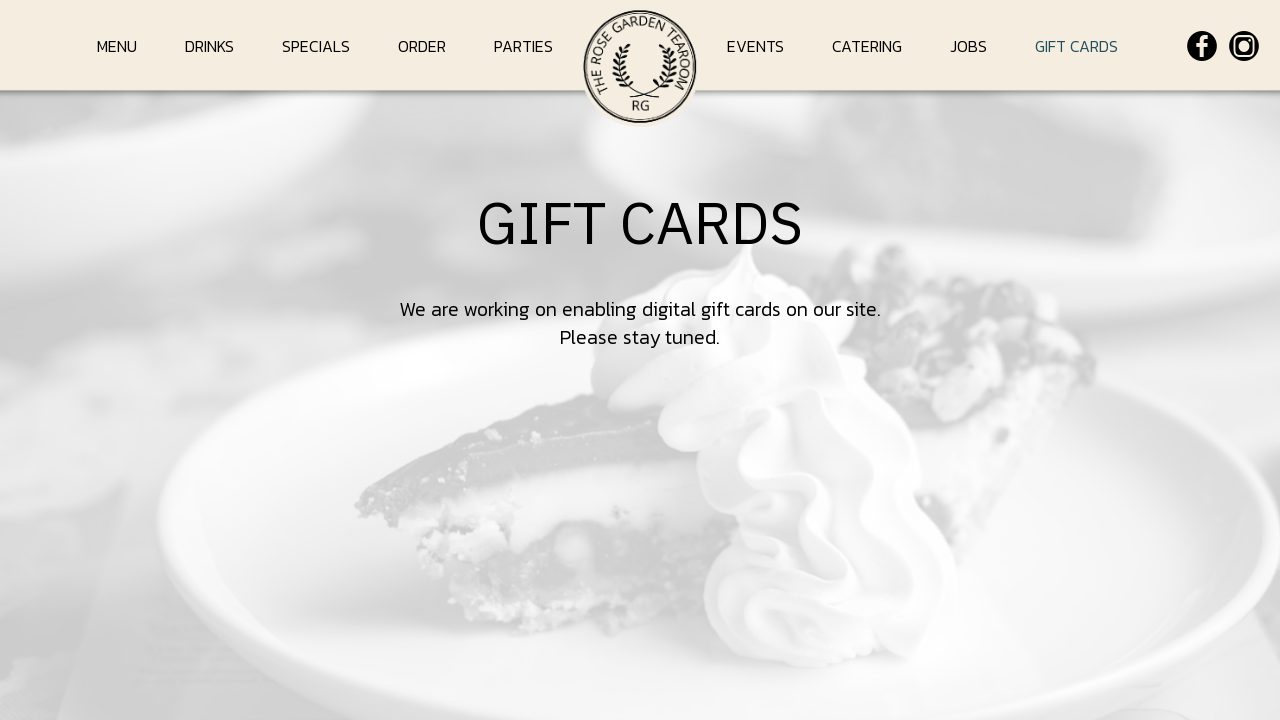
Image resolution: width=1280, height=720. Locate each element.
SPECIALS (318, 46)
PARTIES (523, 46)
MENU (119, 46)
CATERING (869, 46)
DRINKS (211, 46)
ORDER (424, 46)
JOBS (970, 46)
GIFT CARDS (1076, 46)
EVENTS (757, 46)
